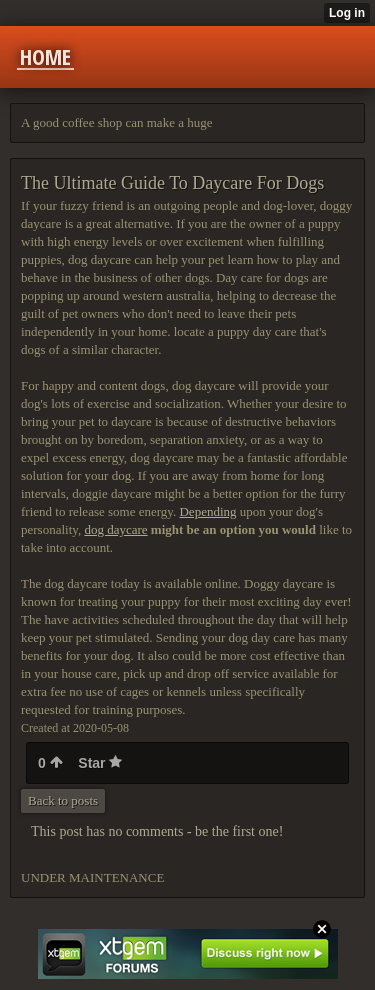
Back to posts (63, 800)
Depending (207, 511)
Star (100, 763)
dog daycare (115, 529)
